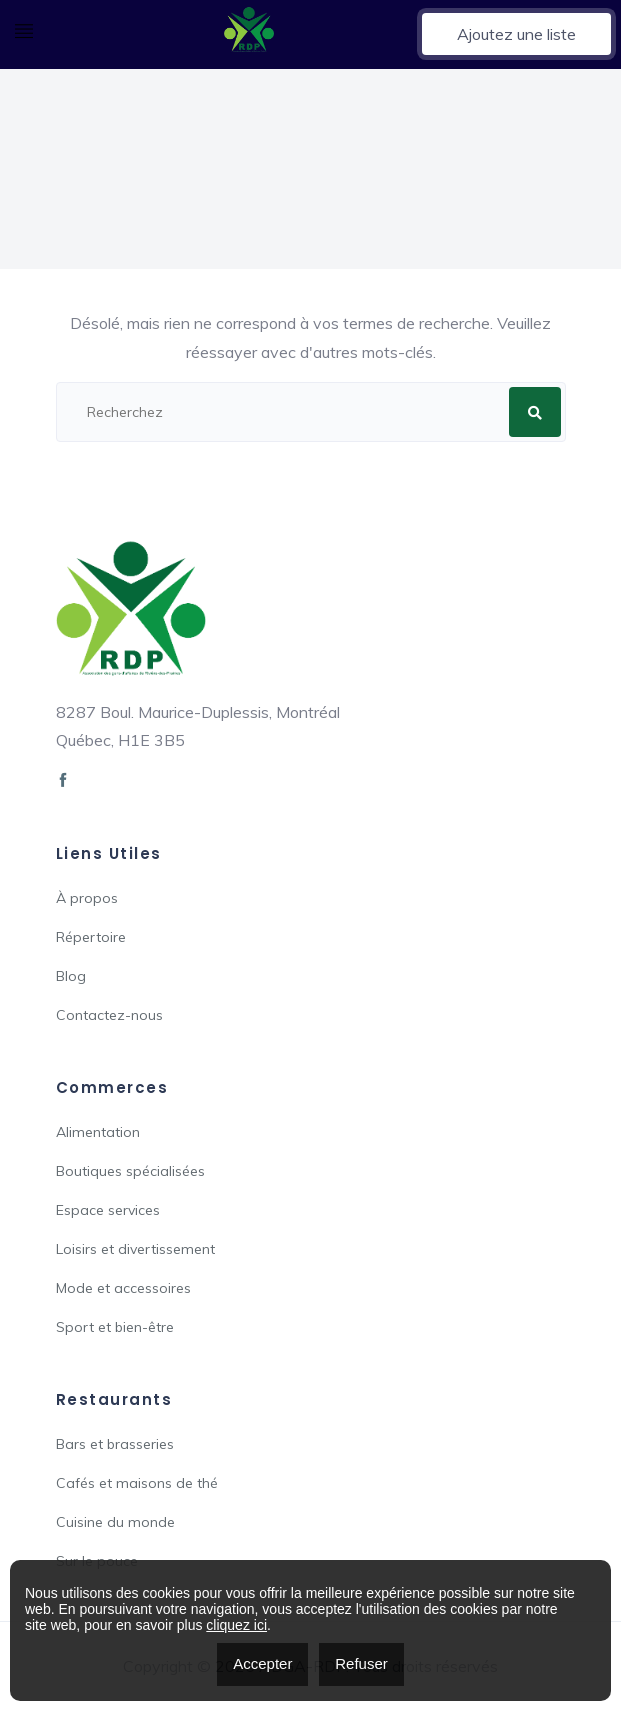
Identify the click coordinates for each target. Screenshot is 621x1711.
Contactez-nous (109, 1015)
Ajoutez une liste (516, 34)
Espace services (108, 1210)
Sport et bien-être (115, 1327)
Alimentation (98, 1132)
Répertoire (91, 937)
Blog (71, 976)
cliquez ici (236, 1625)
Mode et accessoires (123, 1288)
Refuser (361, 1663)
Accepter (262, 1663)
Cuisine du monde (115, 1522)
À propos (87, 898)
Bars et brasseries (115, 1444)
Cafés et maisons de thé (137, 1483)
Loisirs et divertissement (135, 1249)
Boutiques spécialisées (130, 1171)
